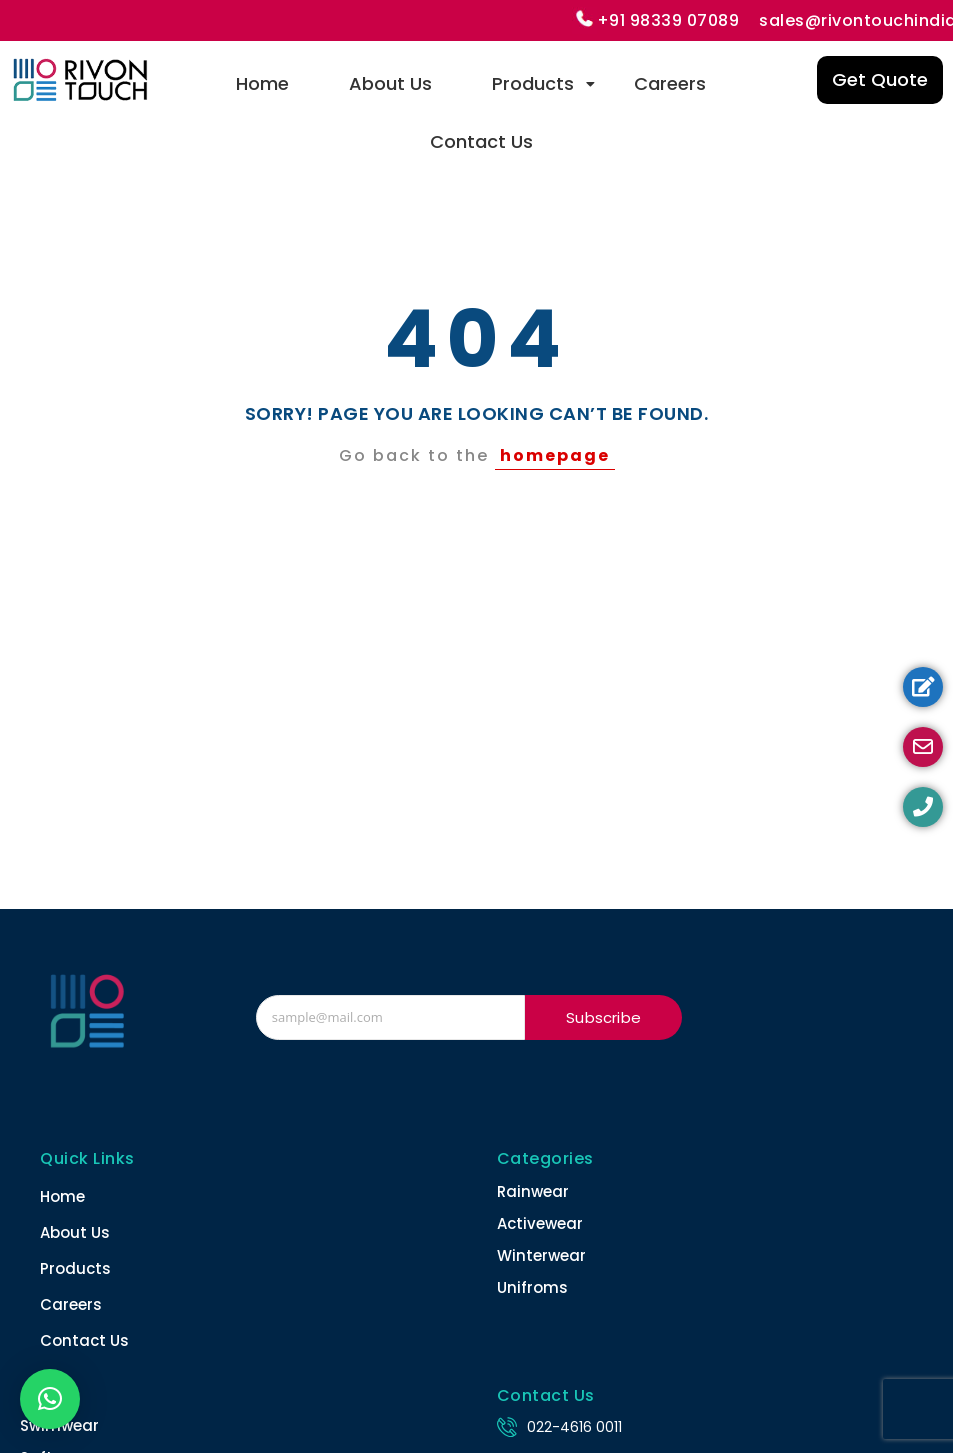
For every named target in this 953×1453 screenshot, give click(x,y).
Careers (670, 83)
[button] (50, 1399)
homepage (555, 455)
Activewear (540, 1223)
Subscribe (603, 1017)
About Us (390, 83)
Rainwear (533, 1191)
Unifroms (532, 1287)
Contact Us (481, 141)
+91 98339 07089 (668, 20)
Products (543, 83)
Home (262, 83)
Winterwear (541, 1255)
